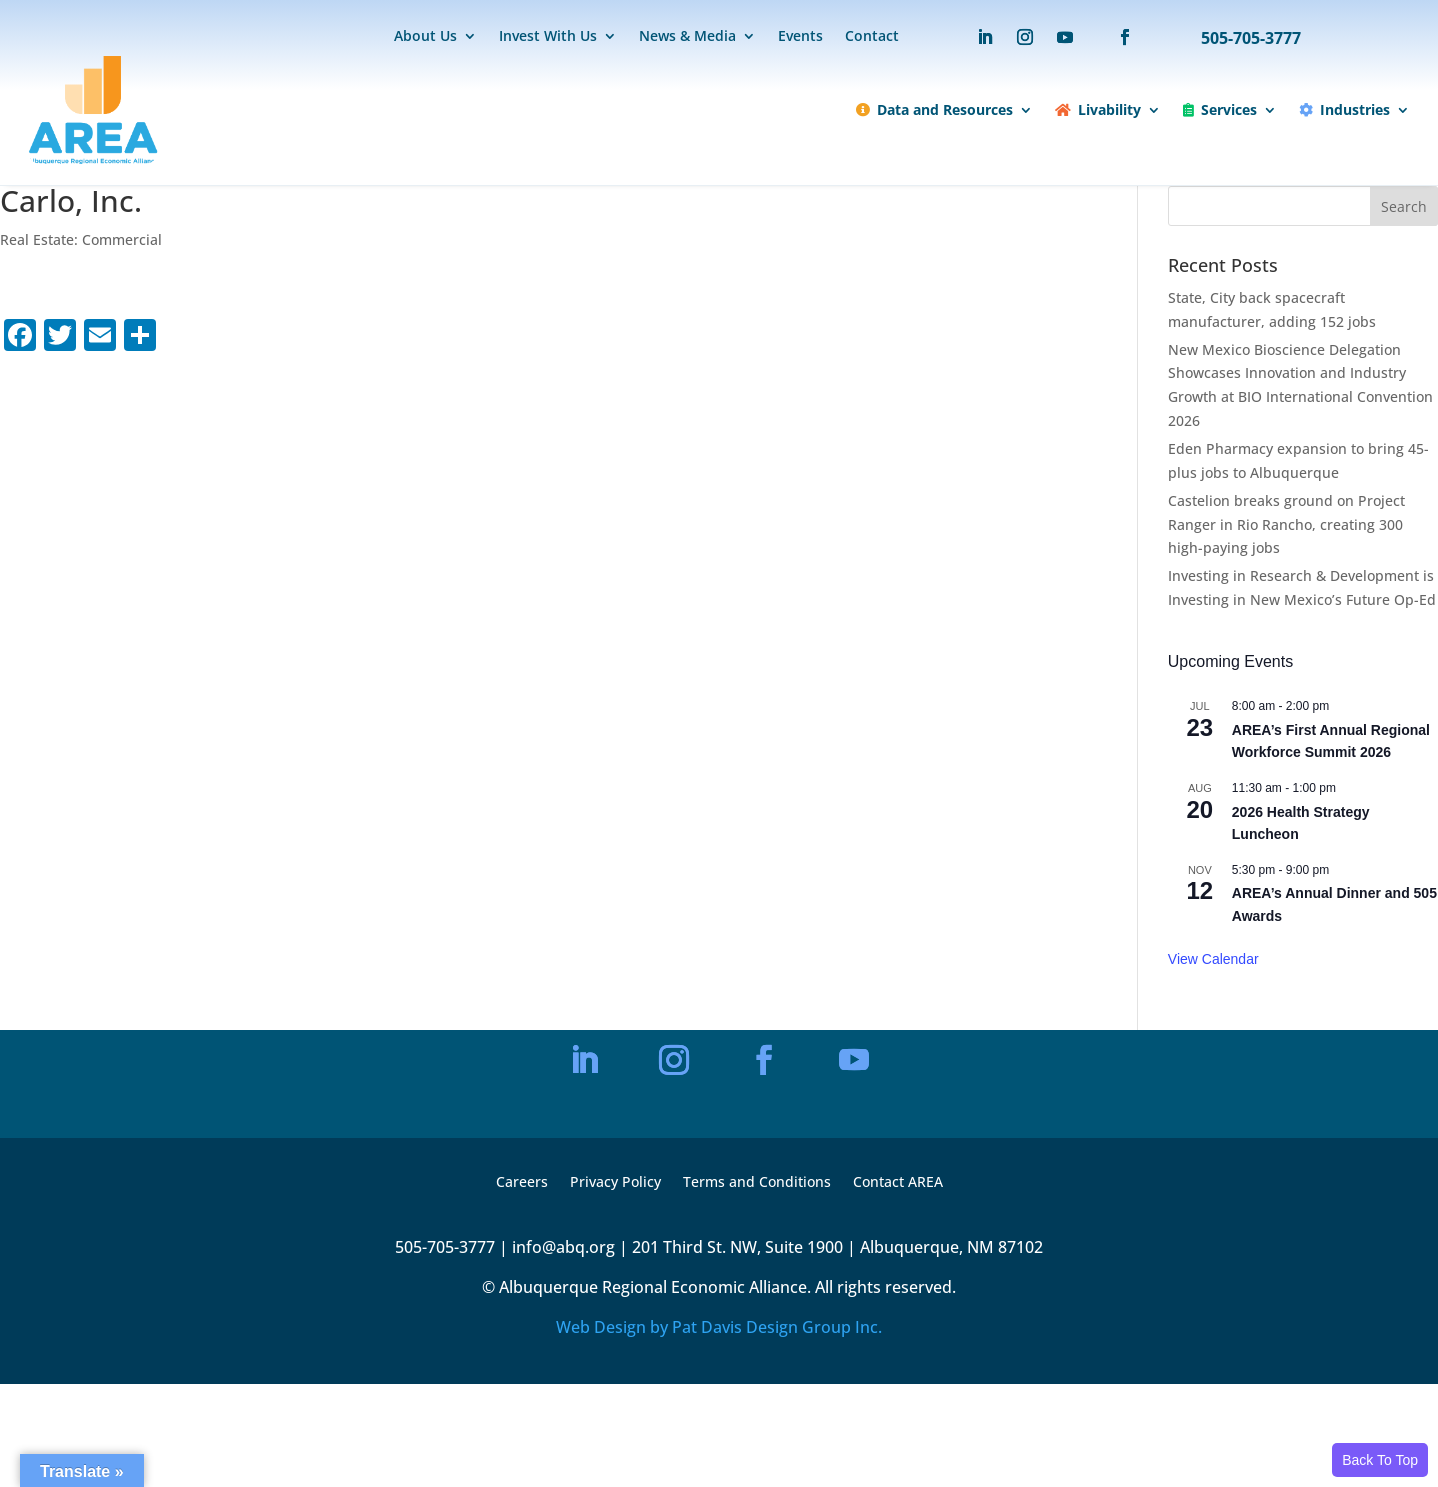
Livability (1098, 109)
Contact (872, 37)
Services (1220, 109)
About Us (425, 37)
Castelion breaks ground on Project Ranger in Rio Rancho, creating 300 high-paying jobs (1286, 524)
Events (800, 37)
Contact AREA (898, 1183)
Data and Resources (934, 109)
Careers (522, 1183)
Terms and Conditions (757, 1183)
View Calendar (1213, 959)
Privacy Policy (615, 1183)
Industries (1344, 109)
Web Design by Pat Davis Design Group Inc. (719, 1327)
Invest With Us (548, 37)
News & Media (687, 37)
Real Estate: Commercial (81, 239)
